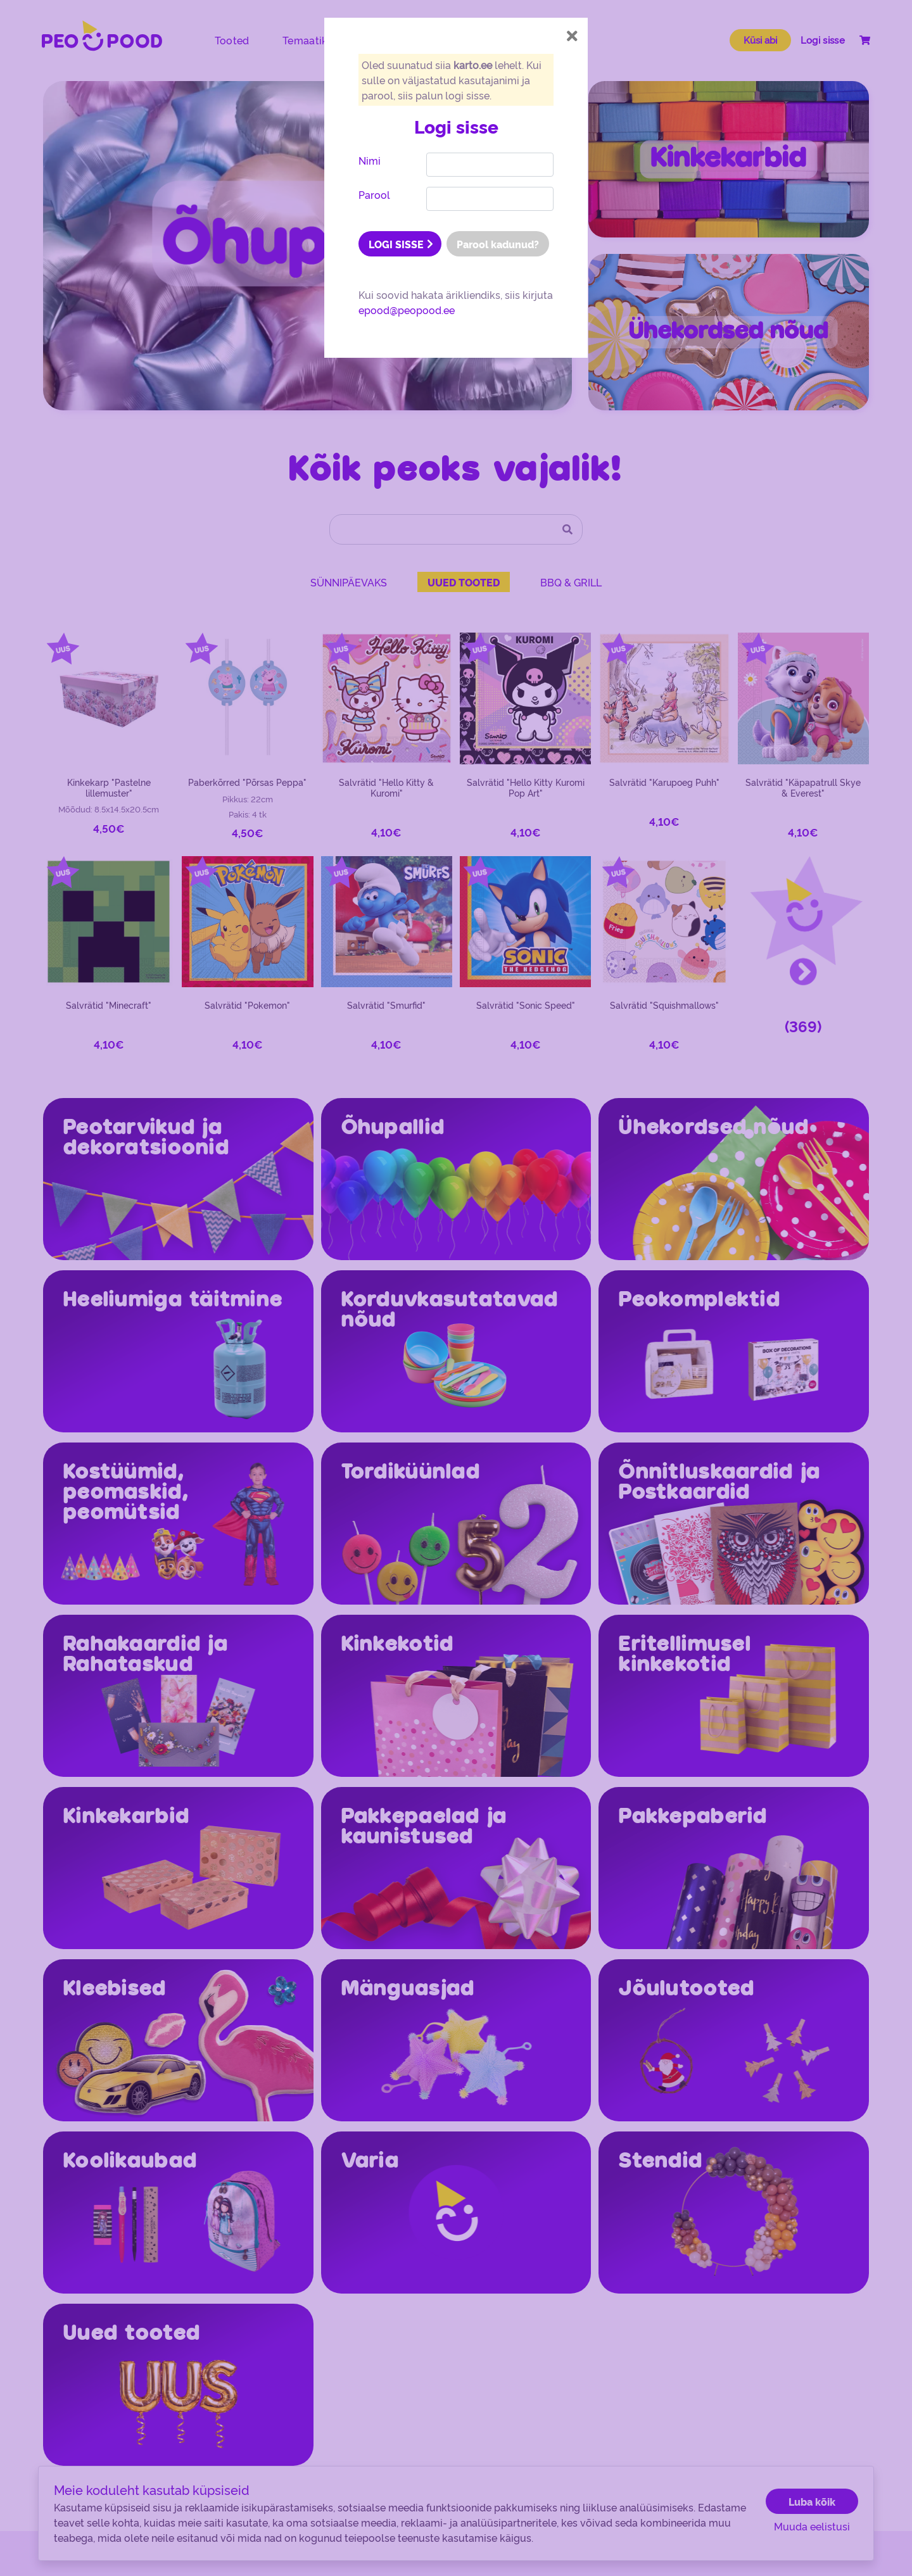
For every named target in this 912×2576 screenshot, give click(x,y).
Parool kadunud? (498, 244)
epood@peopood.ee (406, 310)
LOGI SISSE (401, 244)
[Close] (572, 36)
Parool (374, 194)
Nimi (369, 160)
